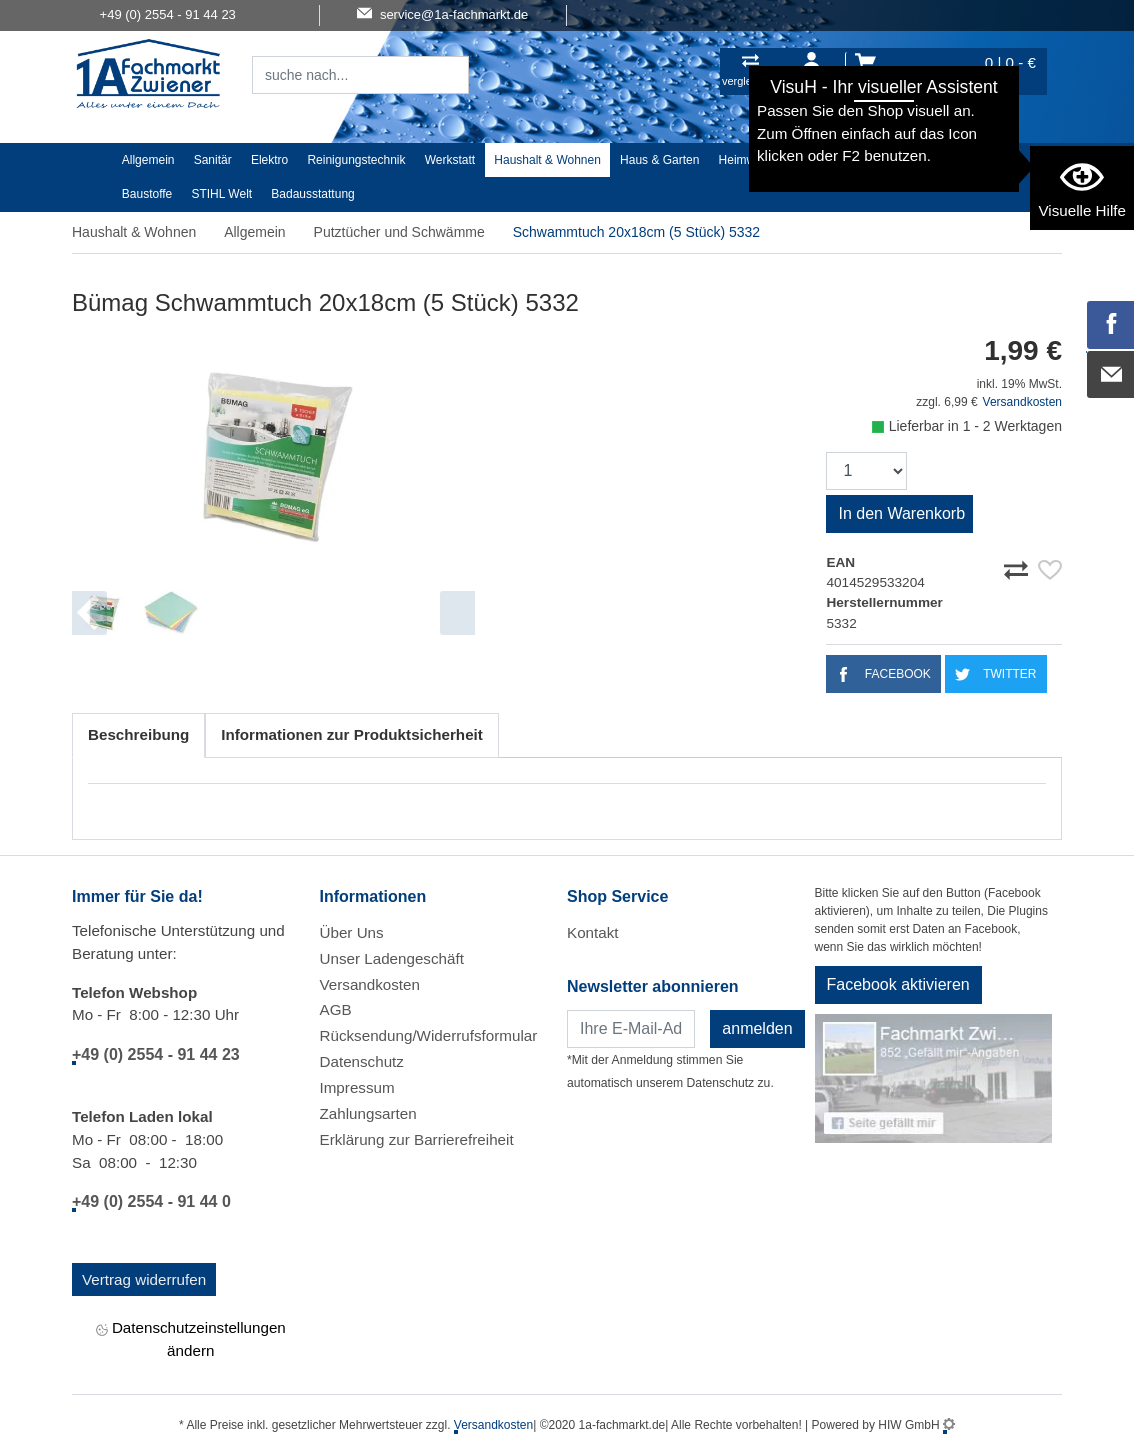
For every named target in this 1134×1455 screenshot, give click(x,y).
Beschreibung (138, 734)
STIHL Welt (221, 194)
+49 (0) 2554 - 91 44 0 (151, 1201)
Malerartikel (923, 160)
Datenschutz (362, 1061)
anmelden (757, 1028)
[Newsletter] (631, 1029)
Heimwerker (751, 160)
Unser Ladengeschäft (392, 958)
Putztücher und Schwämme (399, 232)
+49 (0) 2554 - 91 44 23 (156, 1054)
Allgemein (148, 160)
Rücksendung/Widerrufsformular (429, 1035)
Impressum (357, 1087)
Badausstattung (312, 194)
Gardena (997, 160)
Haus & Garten (659, 160)
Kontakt (593, 932)
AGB (336, 1009)
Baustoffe (147, 194)
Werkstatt (450, 160)
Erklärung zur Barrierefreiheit (417, 1139)
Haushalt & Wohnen (547, 160)
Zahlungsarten (368, 1113)
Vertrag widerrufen (144, 1279)
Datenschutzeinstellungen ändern (191, 1339)
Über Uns (352, 932)
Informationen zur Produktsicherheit (352, 734)
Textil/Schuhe (837, 160)
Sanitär (213, 160)
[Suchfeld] (338, 75)
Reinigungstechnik (356, 160)
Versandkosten (1022, 402)
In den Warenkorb (901, 513)
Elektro (269, 160)
